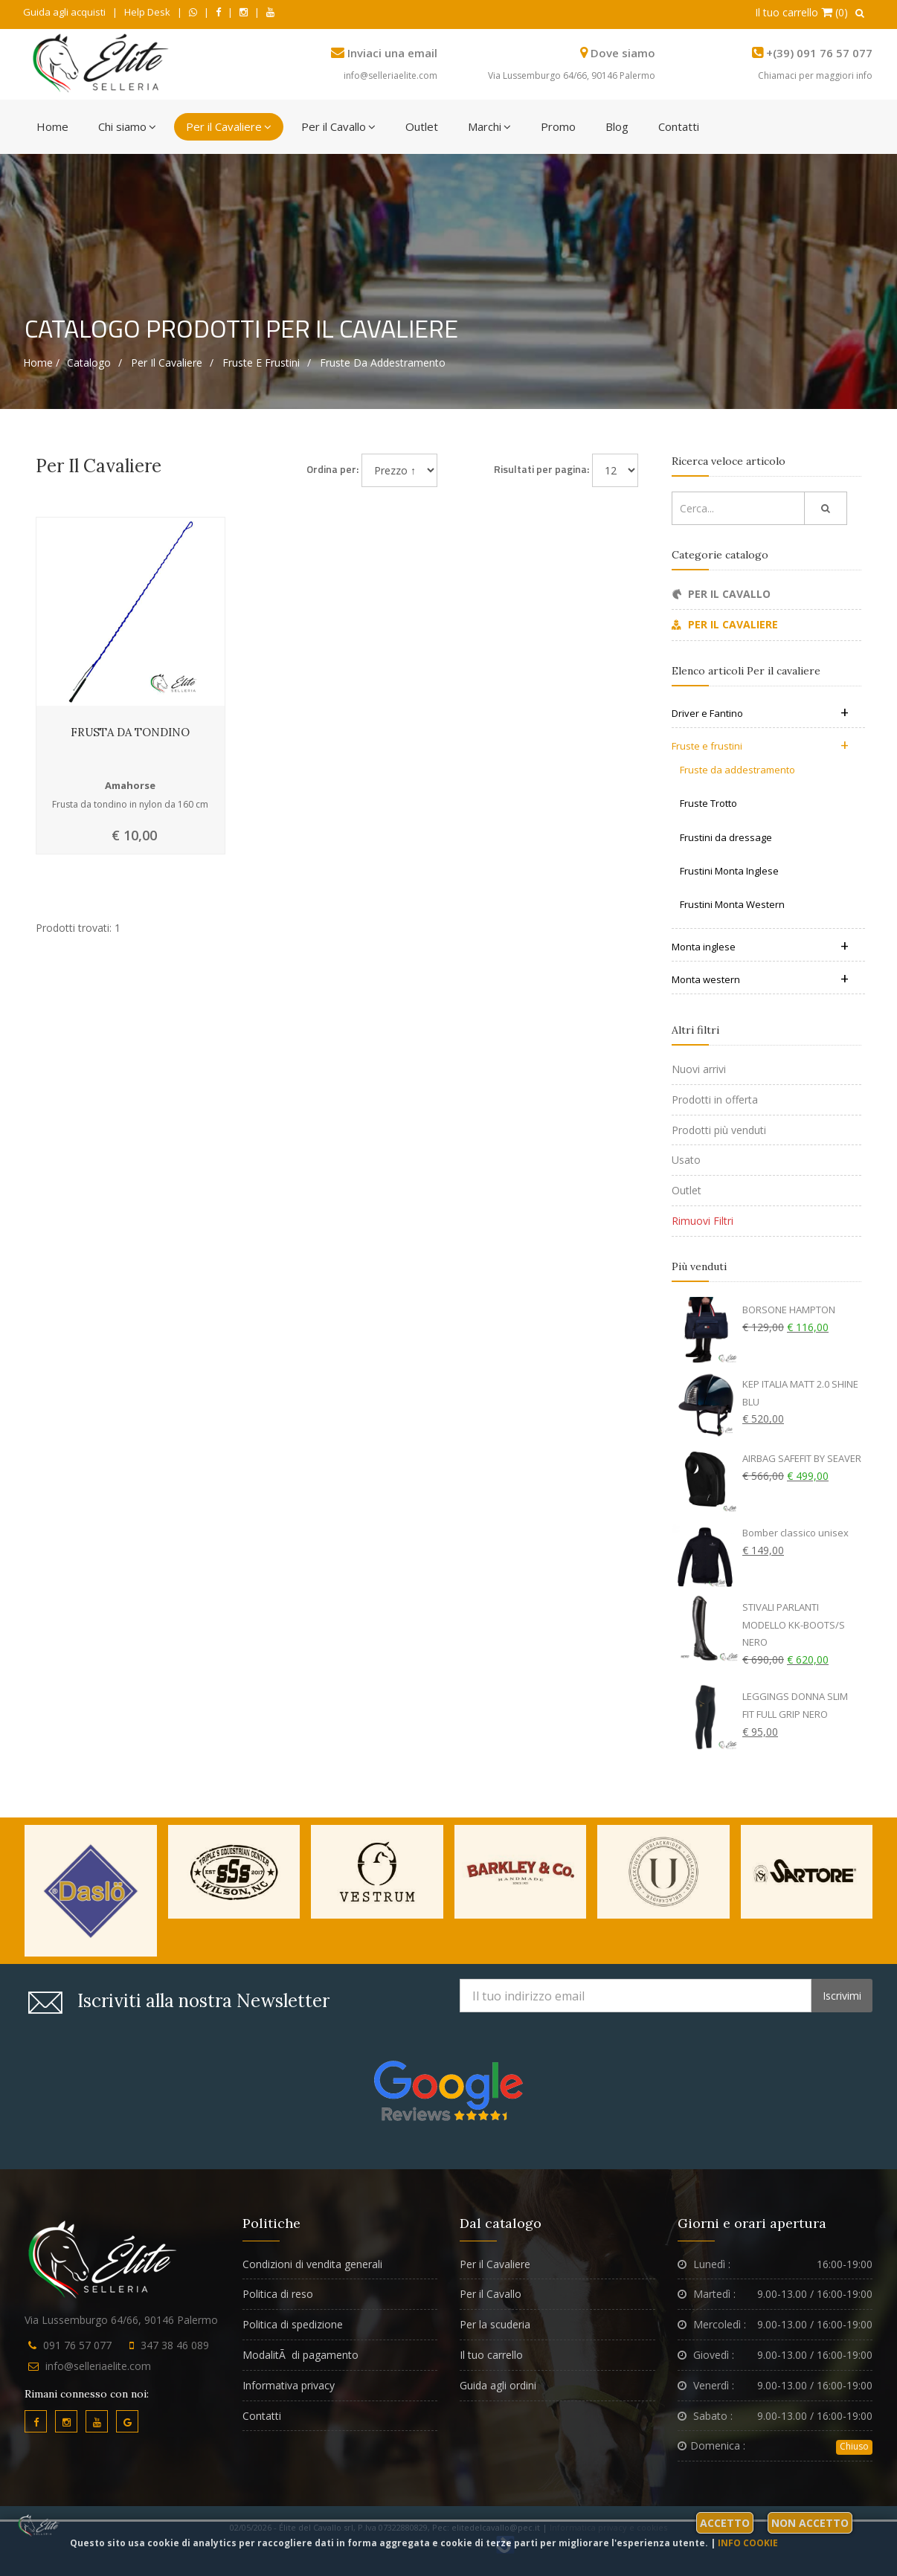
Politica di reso (277, 2294)
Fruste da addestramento (383, 362)
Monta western (760, 979)
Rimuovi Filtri (702, 1221)
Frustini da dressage (726, 837)
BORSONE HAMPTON (788, 1309)
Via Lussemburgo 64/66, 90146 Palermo (571, 75)
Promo (558, 126)
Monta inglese (760, 946)
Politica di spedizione (292, 2324)
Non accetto (810, 2523)
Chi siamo (127, 126)
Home (52, 126)
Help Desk (147, 12)
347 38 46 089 (175, 2345)
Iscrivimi (842, 1996)
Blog (616, 126)
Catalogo (89, 362)
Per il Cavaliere (228, 126)
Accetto (725, 2523)
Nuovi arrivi (699, 1069)
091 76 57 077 (77, 2345)
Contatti (678, 126)
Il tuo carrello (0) (801, 12)
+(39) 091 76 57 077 (819, 52)
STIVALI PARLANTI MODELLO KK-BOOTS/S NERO (793, 1624)
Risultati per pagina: (541, 469)
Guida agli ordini (498, 2385)
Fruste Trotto (708, 803)
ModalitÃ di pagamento (300, 2355)
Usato (686, 1160)
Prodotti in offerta (715, 1099)
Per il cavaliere (166, 362)
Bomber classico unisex (795, 1532)
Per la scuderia (495, 2324)
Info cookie (748, 2543)
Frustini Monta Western (732, 904)
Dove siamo (623, 52)
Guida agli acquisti (64, 12)
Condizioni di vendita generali (312, 2264)
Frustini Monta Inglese (729, 871)
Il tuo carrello (491, 2355)
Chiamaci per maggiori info (815, 75)
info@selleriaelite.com (390, 75)
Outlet (421, 126)
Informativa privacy (288, 2385)
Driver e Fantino (760, 713)
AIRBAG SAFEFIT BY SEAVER (801, 1458)
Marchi (489, 126)
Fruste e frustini (261, 362)
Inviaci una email (392, 52)
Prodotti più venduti (719, 1130)
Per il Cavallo (338, 126)
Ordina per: (332, 469)
